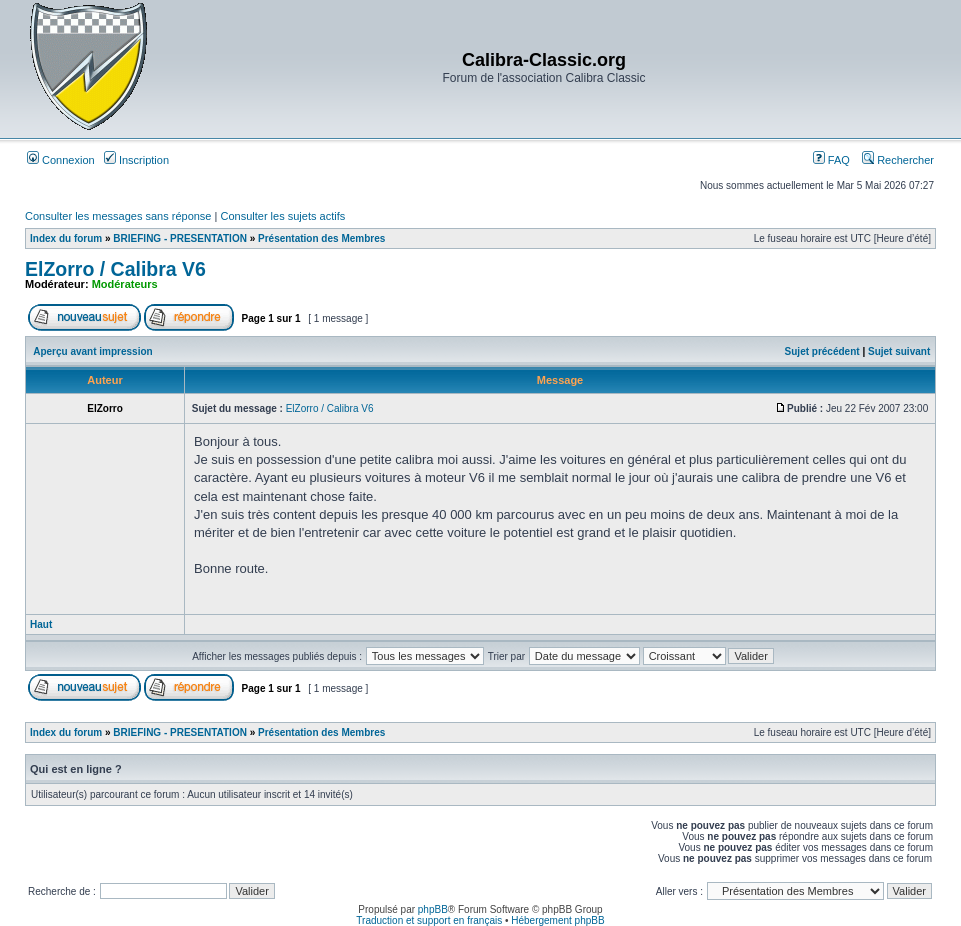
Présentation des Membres (321, 238)
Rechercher (898, 160)
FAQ (831, 160)
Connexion (61, 160)
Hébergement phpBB (557, 920)
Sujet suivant (899, 351)
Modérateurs (125, 284)
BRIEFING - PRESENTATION (180, 238)
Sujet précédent (822, 351)
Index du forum (66, 238)
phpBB (433, 909)
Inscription (136, 160)
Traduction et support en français (429, 920)
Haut (41, 624)
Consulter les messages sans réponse (118, 216)
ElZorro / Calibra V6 (115, 269)
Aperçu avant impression (92, 351)
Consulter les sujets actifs (282, 216)
